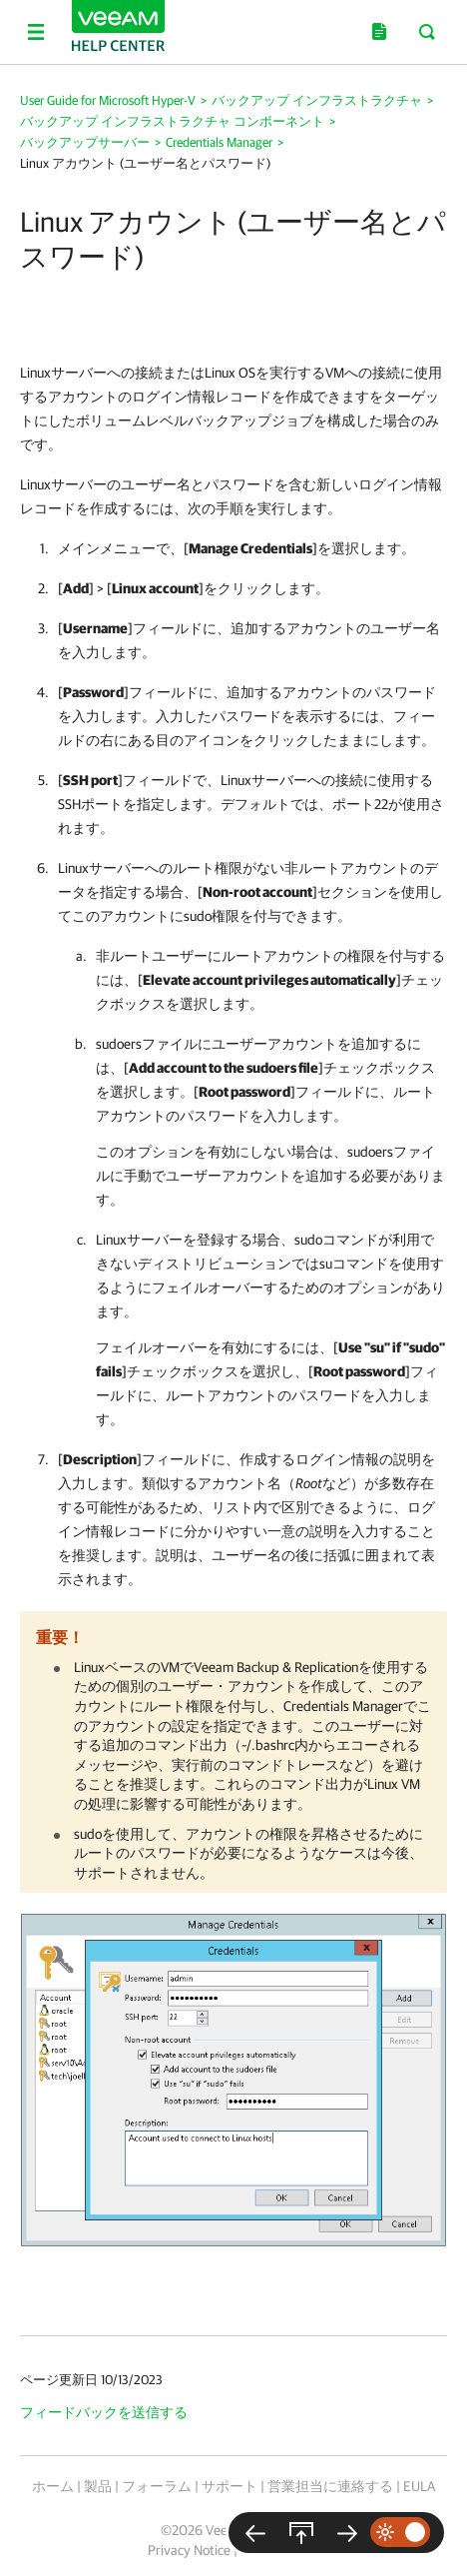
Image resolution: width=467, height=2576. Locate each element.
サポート (229, 2486)
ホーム (53, 2486)
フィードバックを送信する (104, 2412)
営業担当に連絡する (330, 2486)
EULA (419, 2486)
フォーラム (157, 2486)
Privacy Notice (189, 2550)
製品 (98, 2486)
